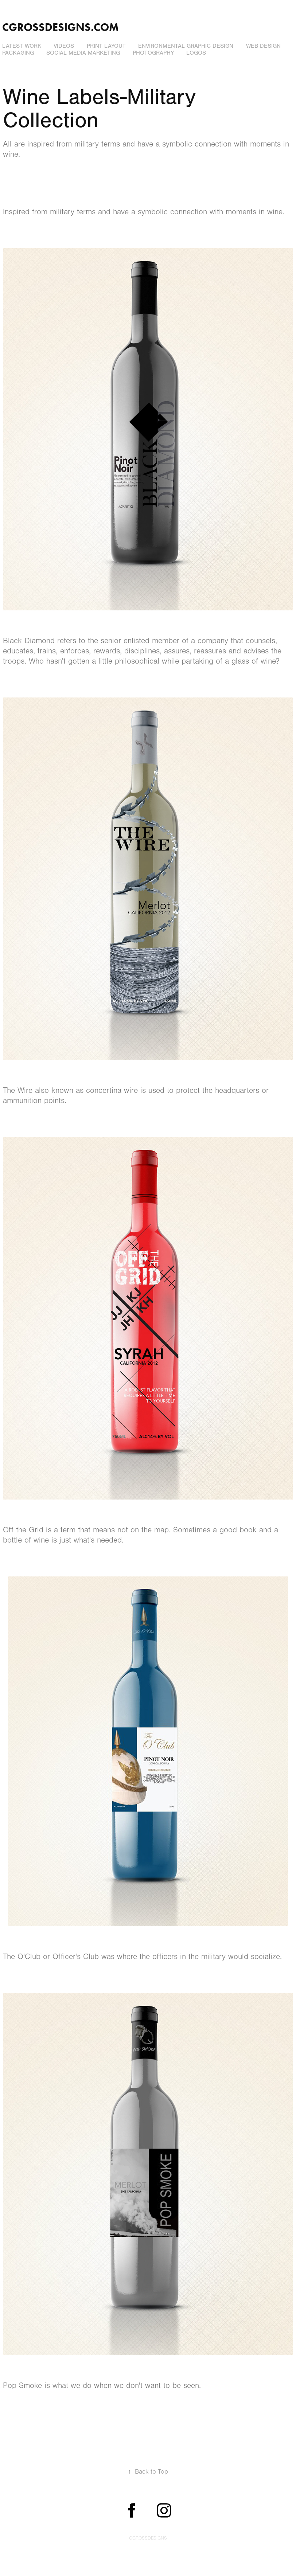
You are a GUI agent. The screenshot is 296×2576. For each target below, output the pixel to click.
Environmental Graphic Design (185, 46)
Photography (153, 53)
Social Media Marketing (83, 53)
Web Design (263, 46)
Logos (196, 53)
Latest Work (21, 46)
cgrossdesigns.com (60, 27)
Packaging (18, 53)
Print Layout (106, 46)
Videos (64, 46)
